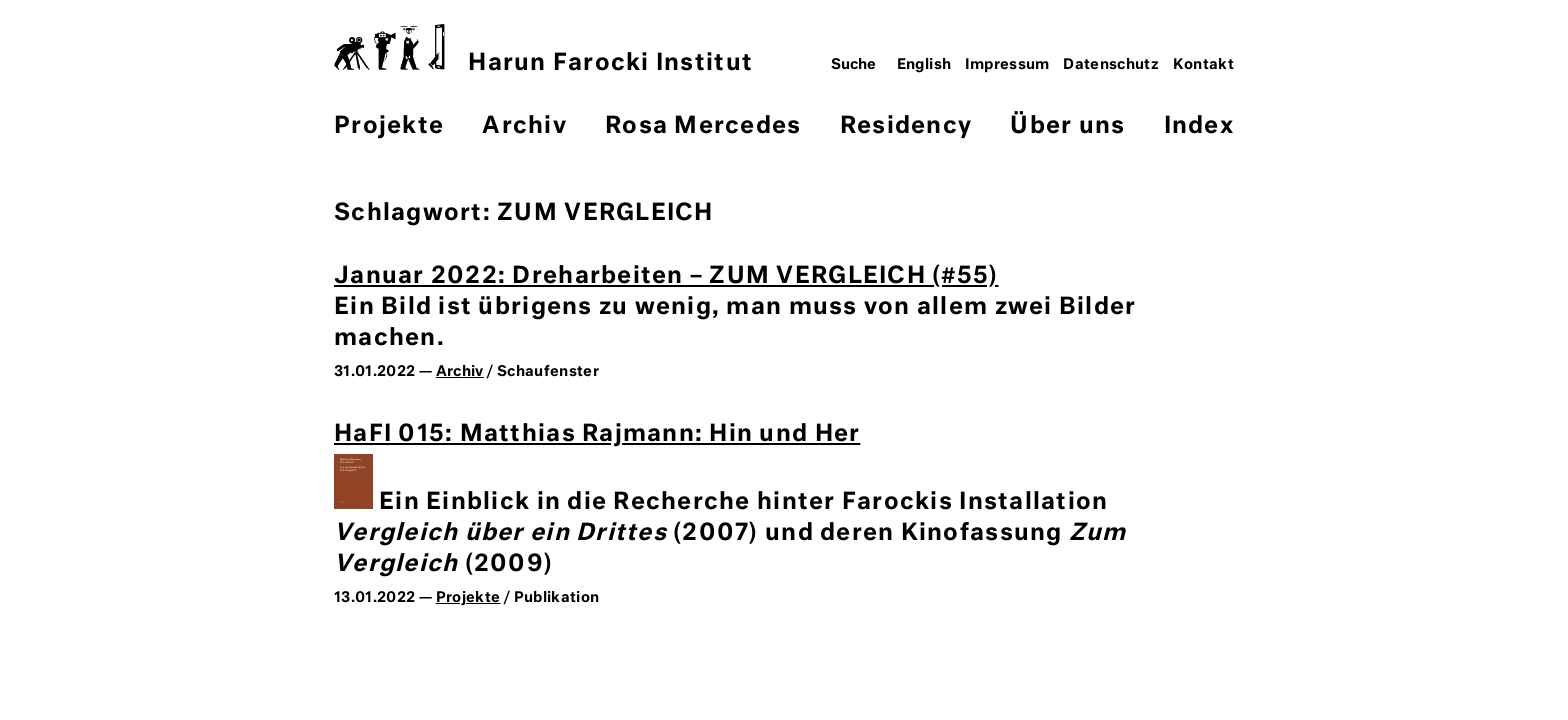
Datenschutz (1111, 65)
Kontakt (1204, 65)
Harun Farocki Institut (543, 49)
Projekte (389, 126)
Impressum (1007, 65)
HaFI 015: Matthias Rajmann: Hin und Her (597, 434)
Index (1199, 126)
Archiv (524, 126)
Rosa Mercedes (703, 126)
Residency (906, 126)
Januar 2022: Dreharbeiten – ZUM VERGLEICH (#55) (666, 276)
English (924, 65)
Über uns (1067, 126)
